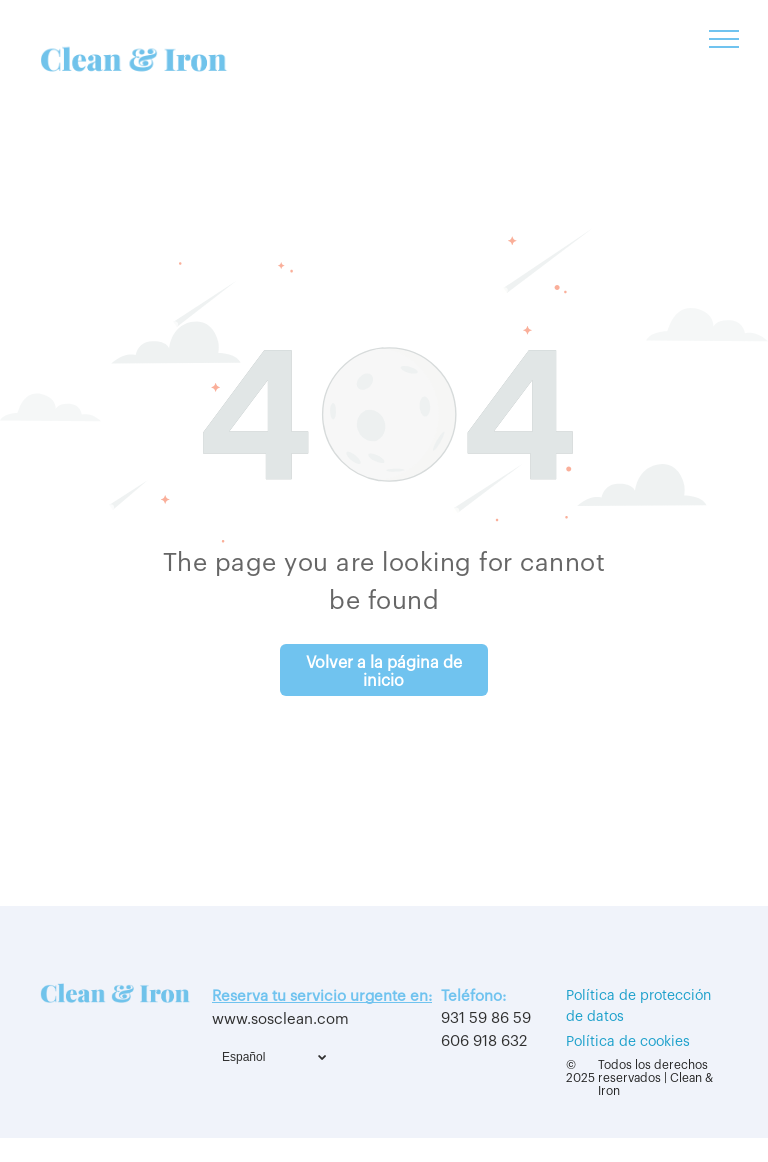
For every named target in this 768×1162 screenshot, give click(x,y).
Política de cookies (628, 1042)
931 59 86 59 (486, 1018)
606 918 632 (484, 1041)
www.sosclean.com (280, 1019)
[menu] (724, 39)
